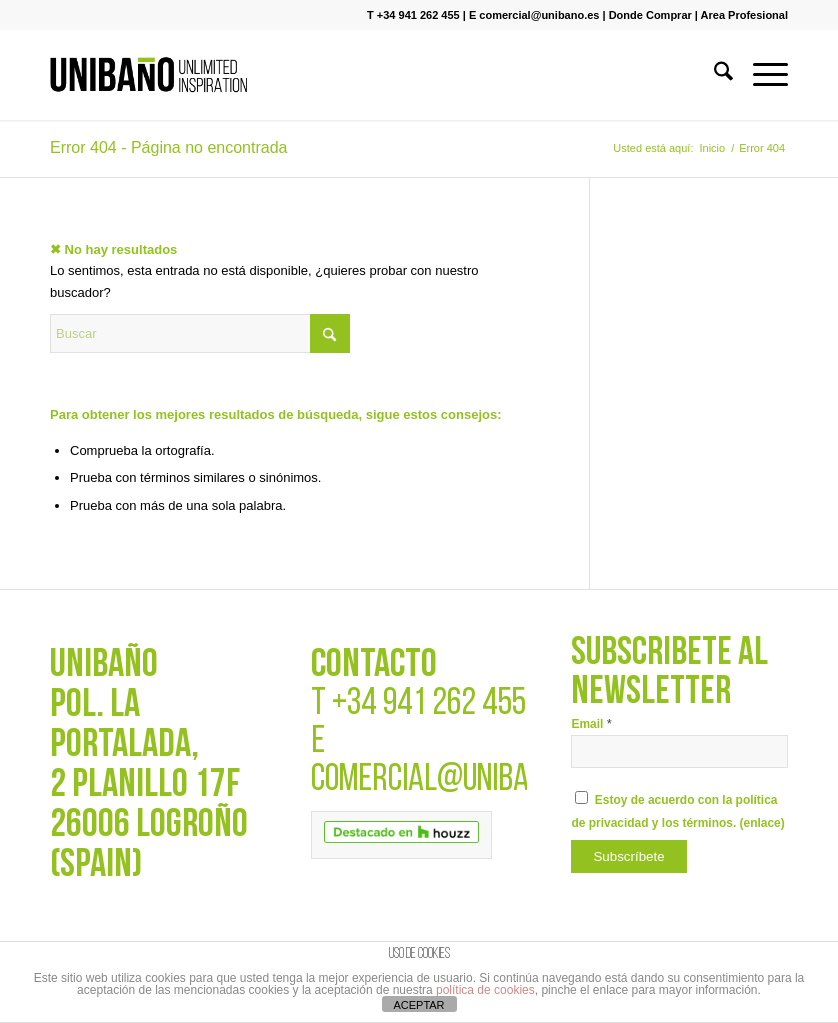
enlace (762, 823)
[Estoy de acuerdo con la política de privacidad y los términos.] (581, 797)
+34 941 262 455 (429, 704)
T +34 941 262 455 (413, 15)
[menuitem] (713, 75)
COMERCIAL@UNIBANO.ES (451, 780)
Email (591, 724)
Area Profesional (744, 15)
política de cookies (485, 990)
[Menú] (760, 75)
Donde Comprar (650, 15)
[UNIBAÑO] (148, 75)
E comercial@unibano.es (534, 15)
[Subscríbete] (628, 856)
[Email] (679, 751)
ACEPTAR (418, 1005)
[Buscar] (713, 75)
